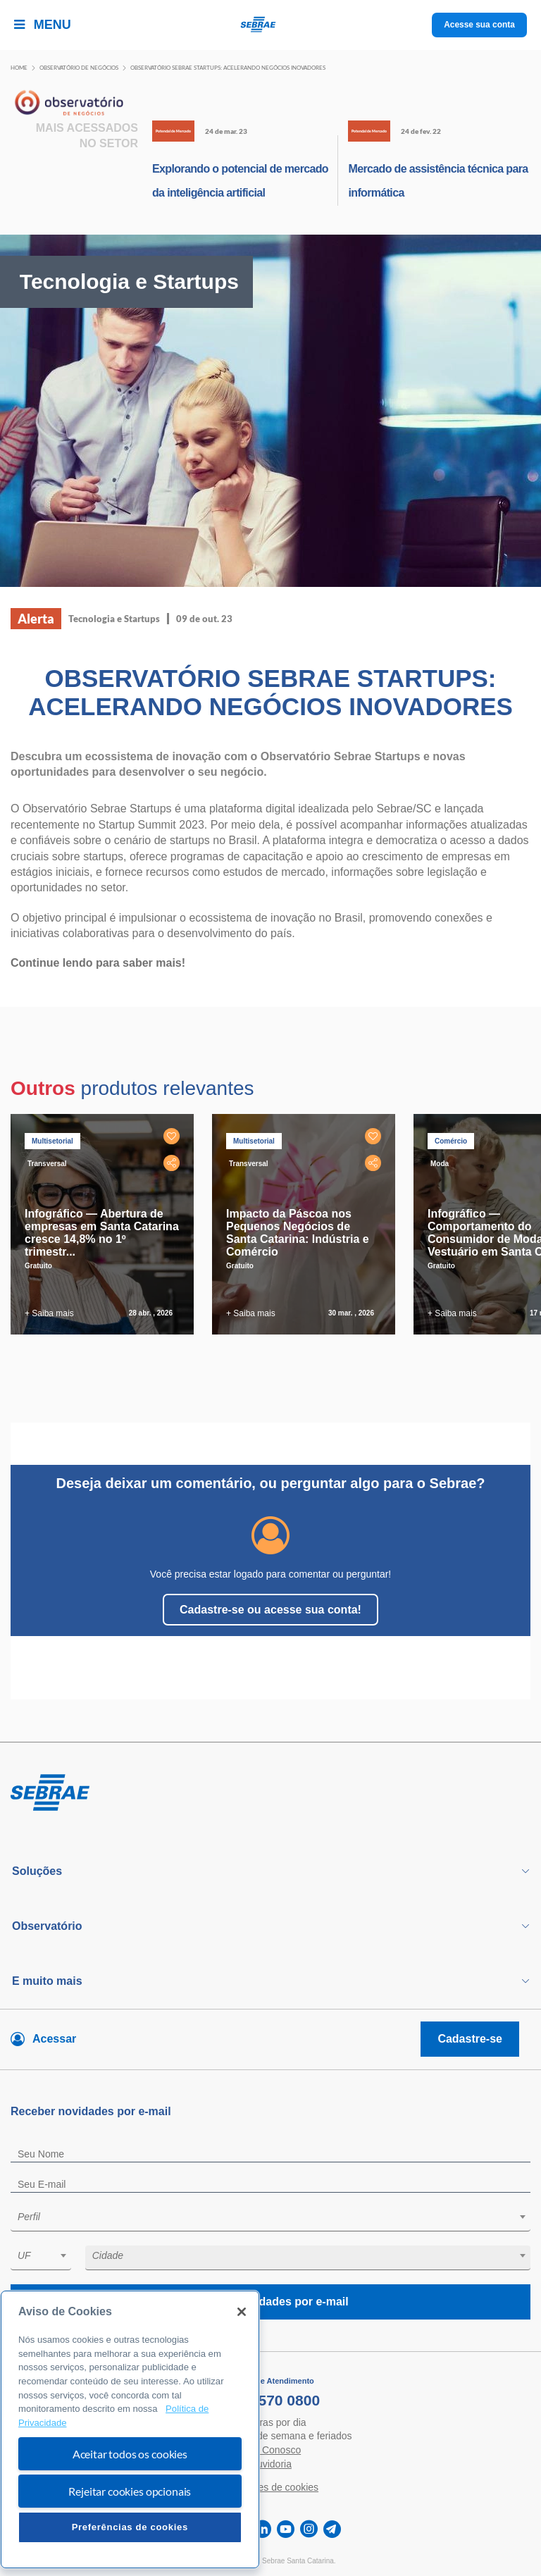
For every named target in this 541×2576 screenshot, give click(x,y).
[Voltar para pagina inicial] (270, 1793)
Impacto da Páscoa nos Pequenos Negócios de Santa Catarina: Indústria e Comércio (297, 1233)
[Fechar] (241, 2311)
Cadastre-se (469, 2039)
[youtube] (285, 2529)
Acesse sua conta (479, 25)
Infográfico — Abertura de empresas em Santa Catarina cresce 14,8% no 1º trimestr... (102, 1233)
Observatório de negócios (78, 67)
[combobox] (270, 2219)
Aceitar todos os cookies (130, 2453)
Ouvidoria (270, 2464)
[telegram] (332, 2529)
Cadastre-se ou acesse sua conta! (270, 1610)
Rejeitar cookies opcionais (129, 2491)
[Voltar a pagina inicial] (271, 25)
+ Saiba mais (49, 1313)
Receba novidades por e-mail (270, 2302)
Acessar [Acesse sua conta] (54, 2039)
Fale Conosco (270, 2450)
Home (19, 67)
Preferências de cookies (130, 2527)
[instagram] (309, 2529)
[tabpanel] (106, 1224)
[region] (130, 2429)
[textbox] (277, 2217)
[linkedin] (262, 2529)
